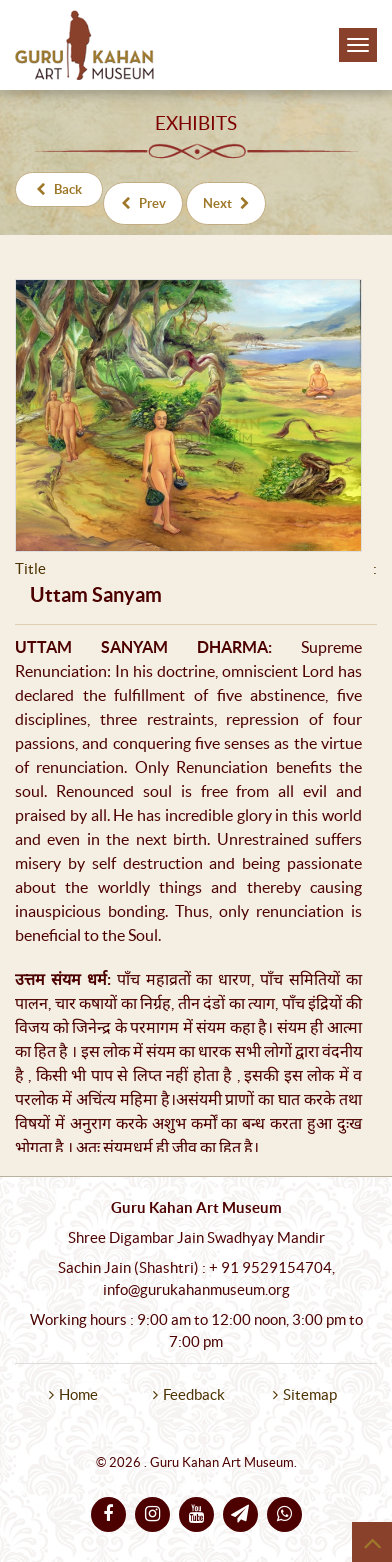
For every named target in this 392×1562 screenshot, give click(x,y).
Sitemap (310, 1395)
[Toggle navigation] (358, 45)
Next (226, 203)
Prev (143, 203)
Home (78, 1395)
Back (59, 189)
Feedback (194, 1395)
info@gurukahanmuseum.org (196, 1290)
